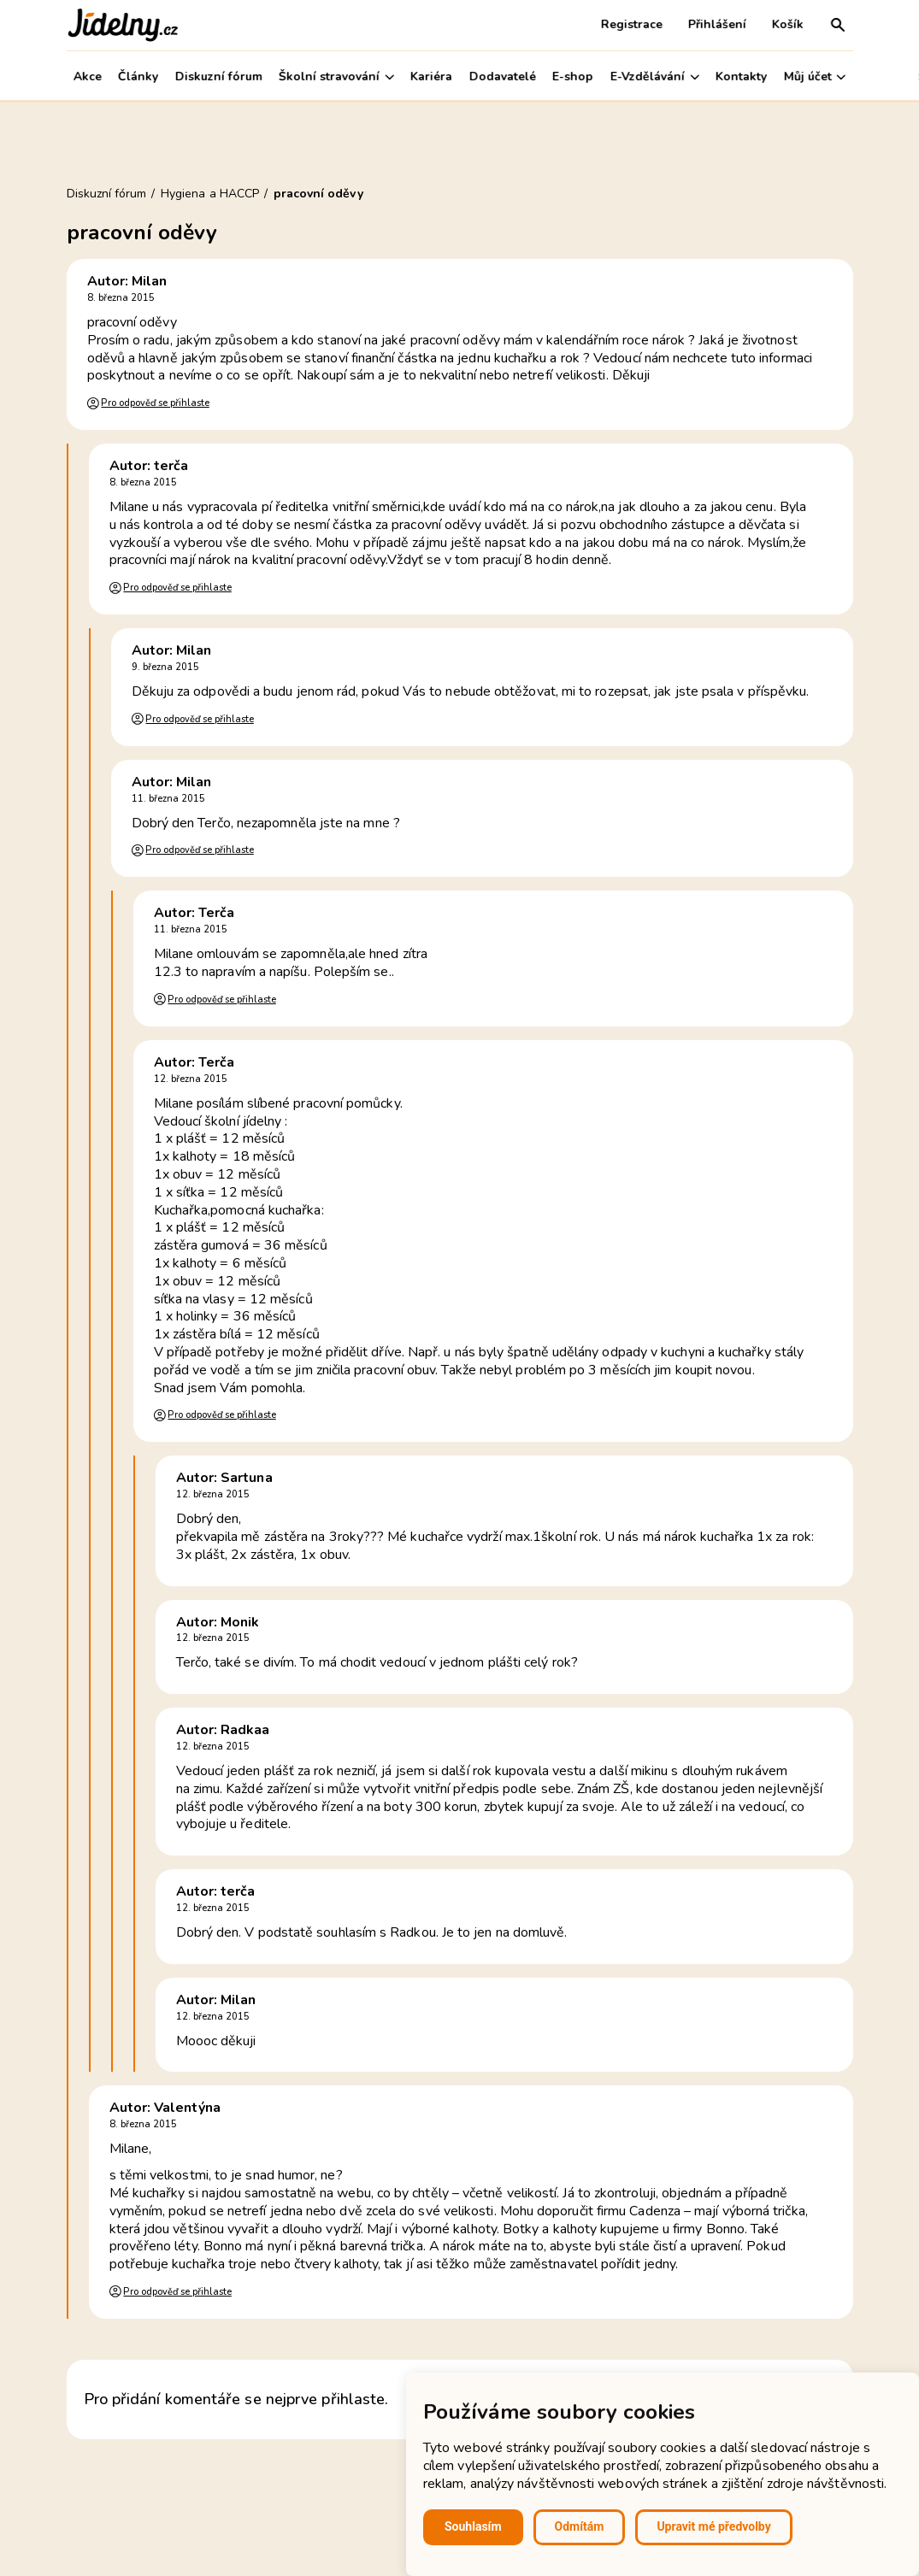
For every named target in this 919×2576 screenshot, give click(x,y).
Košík (788, 24)
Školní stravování (336, 76)
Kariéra (431, 76)
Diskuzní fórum (218, 76)
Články (138, 76)
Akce (88, 76)
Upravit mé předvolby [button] (713, 2526)
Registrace (632, 24)
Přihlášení (717, 24)
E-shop (572, 76)
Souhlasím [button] (473, 2526)
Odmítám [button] (579, 2526)
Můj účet (814, 76)
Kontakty (741, 76)
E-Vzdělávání (654, 76)
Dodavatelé (502, 76)
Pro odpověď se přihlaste (155, 403)
